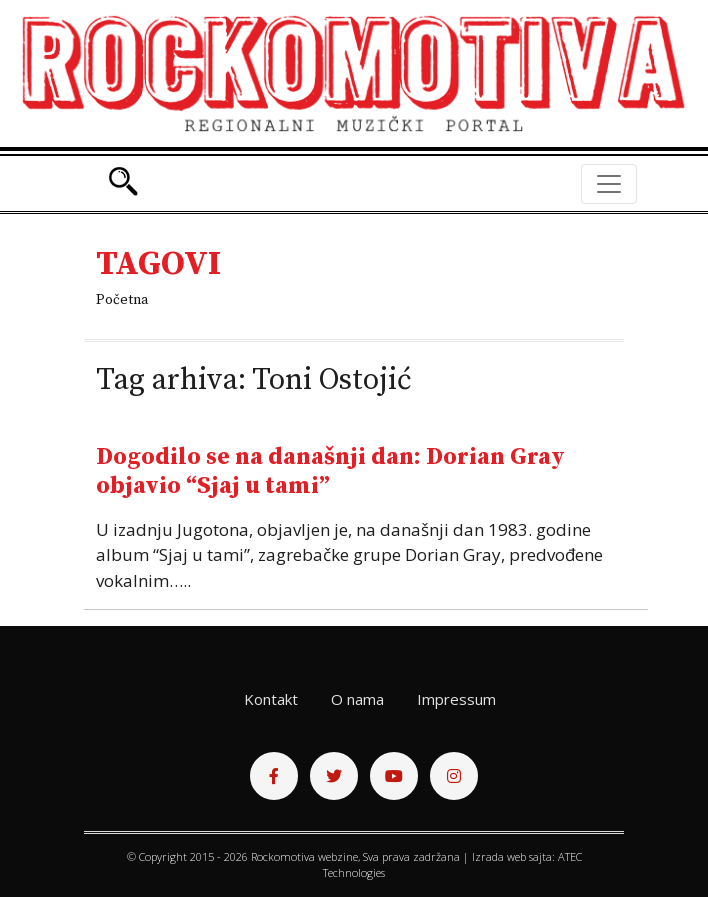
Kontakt (271, 699)
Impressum (456, 699)
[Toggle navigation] (609, 184)
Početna (122, 300)
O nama (357, 699)
